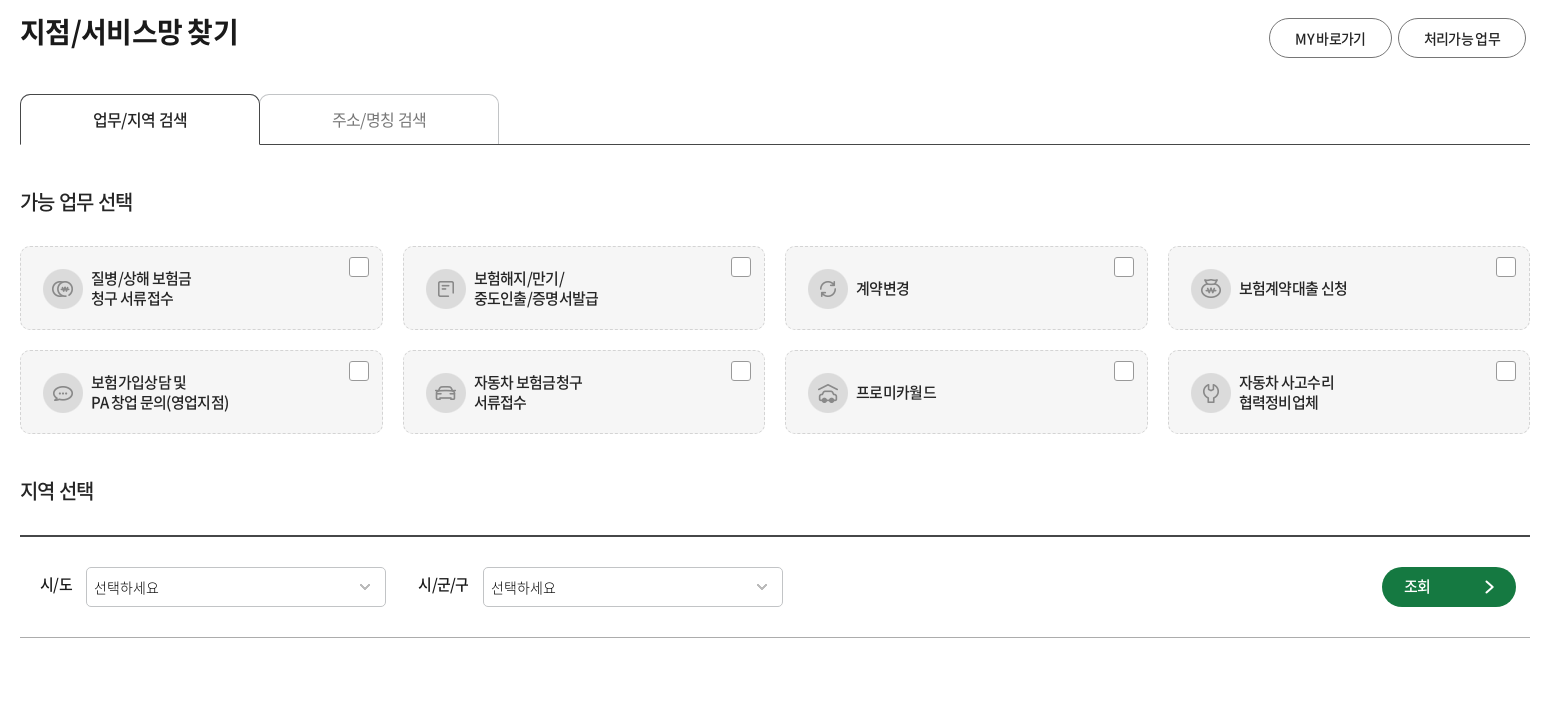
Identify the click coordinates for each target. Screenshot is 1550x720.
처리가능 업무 (1462, 38)
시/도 (56, 584)
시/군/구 (443, 584)
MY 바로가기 (1330, 38)
